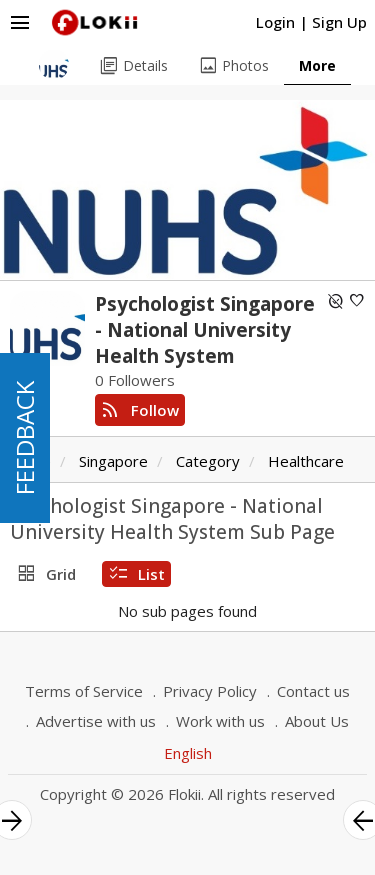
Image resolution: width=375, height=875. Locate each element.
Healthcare (306, 461)
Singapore (113, 461)
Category (208, 461)
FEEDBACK (24, 438)
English (188, 753)
